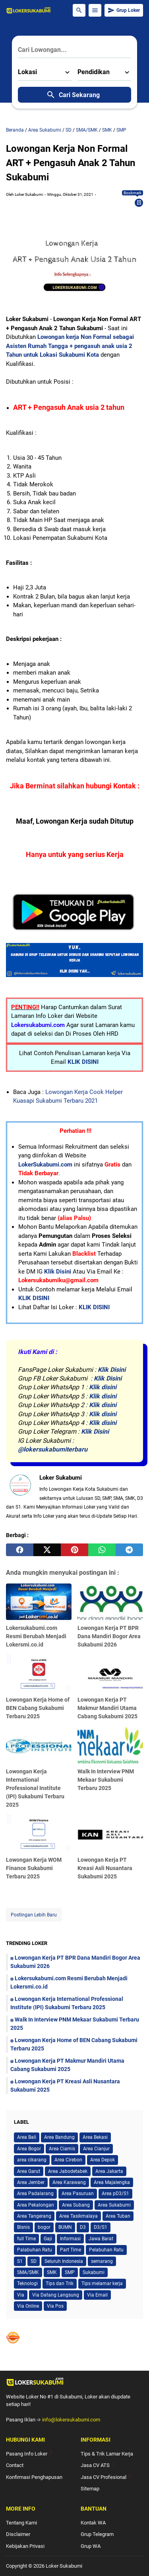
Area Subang (76, 2205)
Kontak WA (93, 2523)
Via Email (97, 2295)
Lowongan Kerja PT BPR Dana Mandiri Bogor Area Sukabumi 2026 (109, 1636)
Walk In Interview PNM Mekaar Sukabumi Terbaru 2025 (105, 1779)
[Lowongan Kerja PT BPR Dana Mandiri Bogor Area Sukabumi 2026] (110, 1601)
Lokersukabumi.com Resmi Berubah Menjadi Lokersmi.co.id (36, 1636)
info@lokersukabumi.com (71, 2420)
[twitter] (47, 1549)
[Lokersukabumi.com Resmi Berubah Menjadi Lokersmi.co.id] (39, 1601)
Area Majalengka (112, 2182)
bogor (44, 2227)
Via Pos (55, 2306)
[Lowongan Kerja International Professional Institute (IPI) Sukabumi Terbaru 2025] (39, 1745)
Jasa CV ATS (98, 2465)
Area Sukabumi (114, 2205)
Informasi (70, 2238)
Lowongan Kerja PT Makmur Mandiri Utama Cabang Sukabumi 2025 (107, 1707)
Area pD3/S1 (115, 2193)
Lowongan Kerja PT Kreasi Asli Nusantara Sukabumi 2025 (104, 1868)
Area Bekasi (95, 2137)
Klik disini (102, 1387)
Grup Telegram (97, 2534)
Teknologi (27, 2283)
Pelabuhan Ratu (106, 2250)
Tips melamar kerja (102, 2283)
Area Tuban (118, 2216)
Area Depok (102, 2160)
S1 (20, 2261)
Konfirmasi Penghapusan (34, 2477)
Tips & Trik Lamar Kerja (107, 2454)
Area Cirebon (68, 2160)
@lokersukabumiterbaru (52, 1449)
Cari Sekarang (73, 94)
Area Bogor (29, 2148)
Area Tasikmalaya (78, 2216)
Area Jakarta (109, 2171)
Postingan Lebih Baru (34, 1915)
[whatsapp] (102, 1549)
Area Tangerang (34, 2216)
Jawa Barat (101, 2238)
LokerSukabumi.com (45, 1164)
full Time (26, 2238)
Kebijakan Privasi (25, 2546)
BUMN (65, 2227)
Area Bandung (59, 2137)
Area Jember (31, 2182)
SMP (70, 2272)
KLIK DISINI (83, 1061)
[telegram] (129, 1549)
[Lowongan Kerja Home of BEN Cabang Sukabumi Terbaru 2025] (39, 1673)
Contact (14, 2465)
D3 (83, 2227)
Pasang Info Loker (29, 2454)
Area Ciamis (62, 2148)
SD (34, 2261)
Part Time (70, 2250)
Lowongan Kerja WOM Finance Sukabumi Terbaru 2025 (34, 1868)
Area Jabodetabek (67, 2171)
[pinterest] (74, 1549)
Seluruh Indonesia (64, 2261)
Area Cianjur (96, 2148)
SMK (52, 2272)
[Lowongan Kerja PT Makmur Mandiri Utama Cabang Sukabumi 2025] (110, 1673)
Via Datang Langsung (55, 2295)
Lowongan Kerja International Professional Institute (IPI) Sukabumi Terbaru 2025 (35, 1788)
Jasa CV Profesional (106, 2477)
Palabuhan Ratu (34, 2250)
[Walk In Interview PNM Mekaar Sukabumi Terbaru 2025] (110, 1745)
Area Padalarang (35, 2193)
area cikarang (31, 2160)
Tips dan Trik (60, 2283)
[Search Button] (79, 10)
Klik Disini (57, 1271)
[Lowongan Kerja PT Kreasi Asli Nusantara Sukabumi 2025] (110, 1833)
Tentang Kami (21, 2523)
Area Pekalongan (35, 2205)
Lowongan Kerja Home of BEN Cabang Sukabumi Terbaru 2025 (38, 1707)
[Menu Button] (95, 10)
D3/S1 (100, 2227)
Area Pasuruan (78, 2193)
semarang (102, 2261)
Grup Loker (124, 10)
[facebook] (19, 1549)
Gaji (48, 2238)
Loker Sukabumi (64, 2566)
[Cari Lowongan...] (74, 50)
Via (20, 2295)
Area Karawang (69, 2182)
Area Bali (26, 2137)
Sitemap (90, 2489)
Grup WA (91, 2546)
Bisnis (23, 2227)
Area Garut (28, 2171)
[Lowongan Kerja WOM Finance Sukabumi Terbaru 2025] (39, 1833)
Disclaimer (18, 2534)
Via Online (28, 2306)
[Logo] (74, 2382)
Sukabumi (93, 2272)
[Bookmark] (139, 202)
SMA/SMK (28, 2272)
